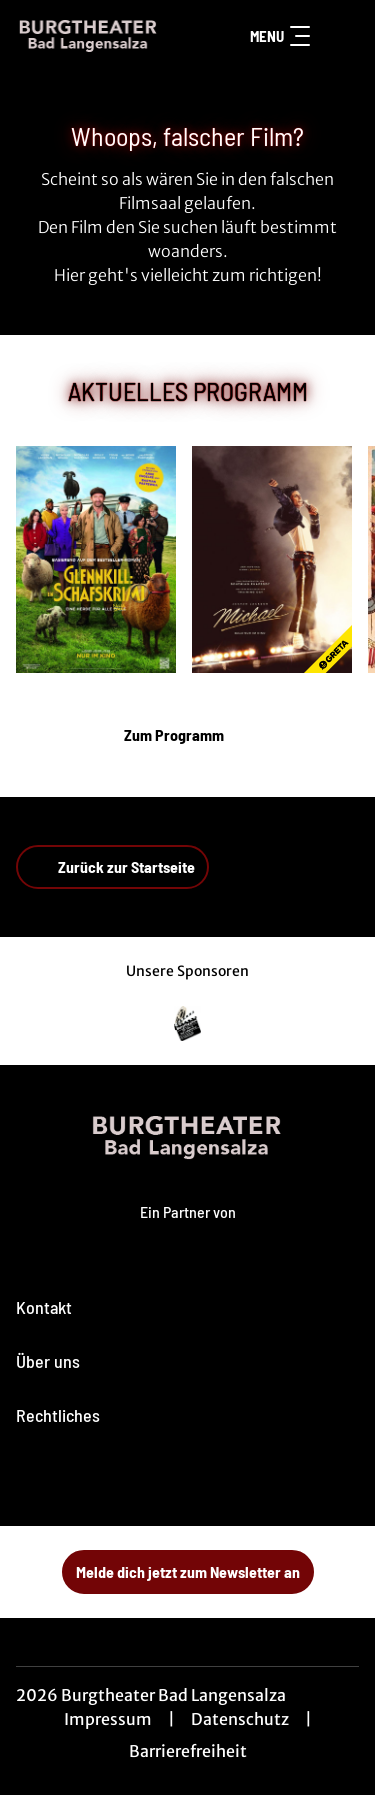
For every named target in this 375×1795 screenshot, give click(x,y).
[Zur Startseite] (88, 36)
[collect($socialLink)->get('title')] (144, 1482)
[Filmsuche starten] (339, 36)
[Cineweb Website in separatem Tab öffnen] (188, 1231)
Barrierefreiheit (188, 1751)
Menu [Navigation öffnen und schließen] (280, 36)
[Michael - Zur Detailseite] (272, 559)
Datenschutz (240, 1719)
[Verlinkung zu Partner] (188, 1023)
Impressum (108, 1719)
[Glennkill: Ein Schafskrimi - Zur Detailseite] (96, 559)
